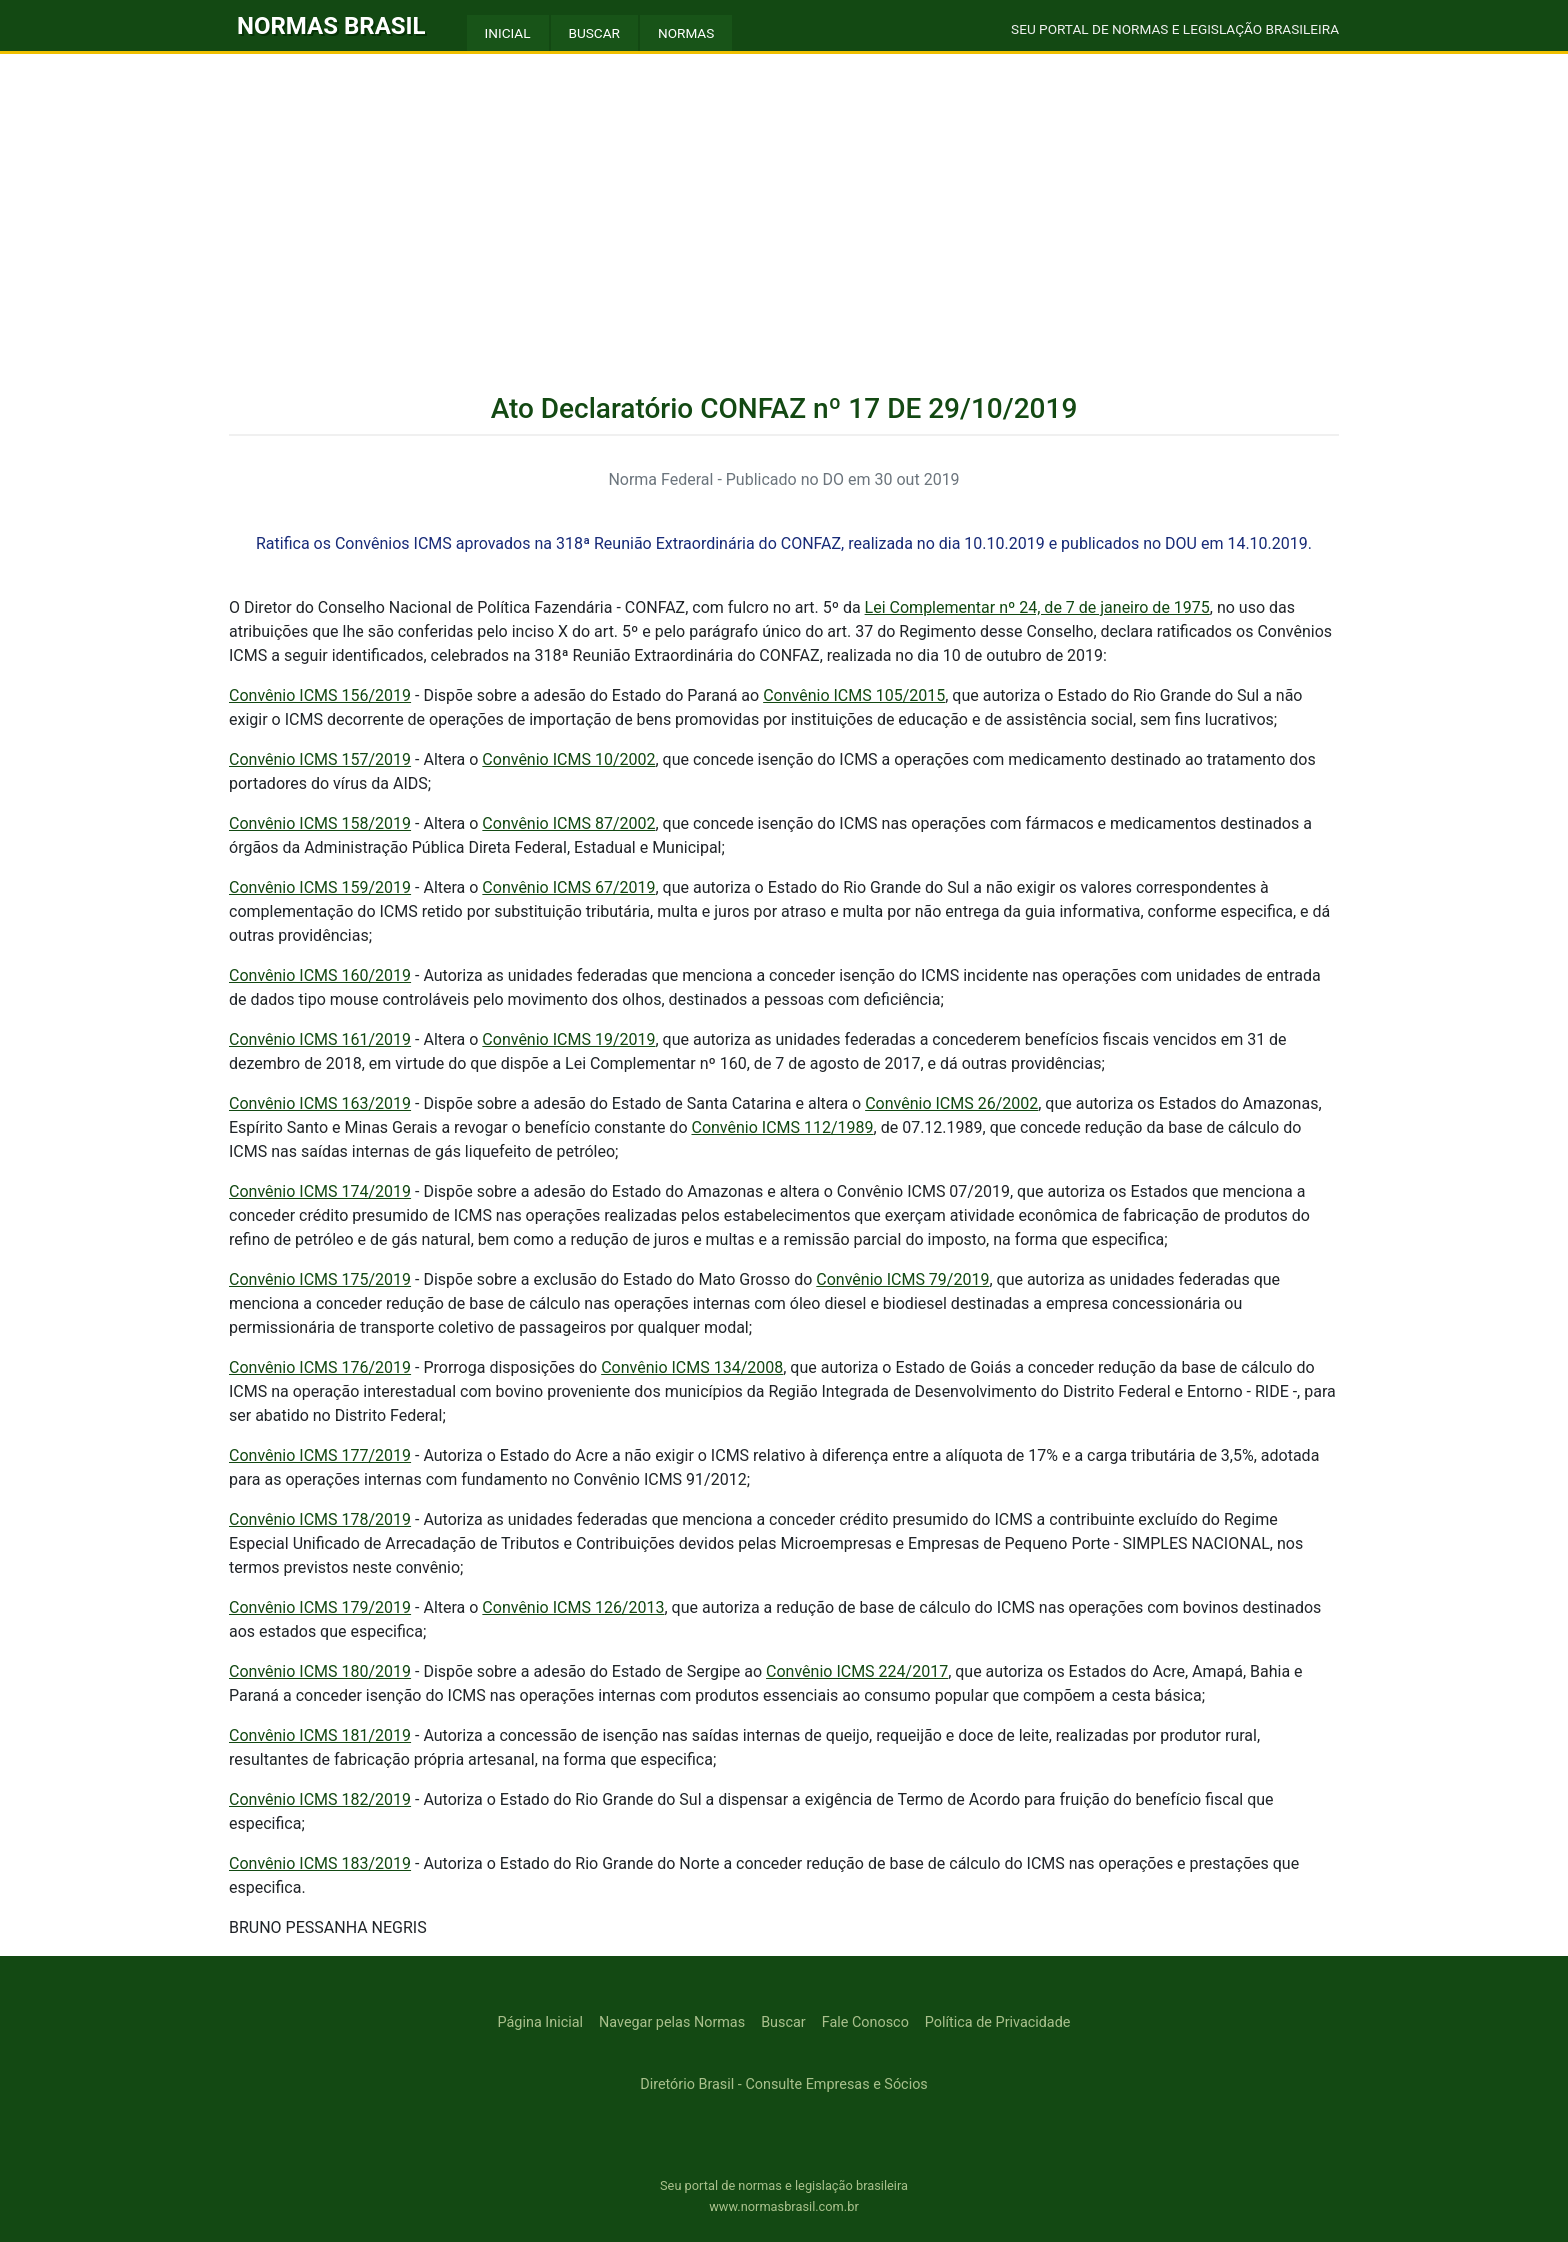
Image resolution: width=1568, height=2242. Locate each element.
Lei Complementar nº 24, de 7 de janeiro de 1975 (1037, 607)
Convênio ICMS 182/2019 (320, 1799)
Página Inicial (540, 2022)
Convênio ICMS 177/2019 (320, 1455)
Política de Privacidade (998, 2022)
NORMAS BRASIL (331, 26)
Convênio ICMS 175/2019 (320, 1279)
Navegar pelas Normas (672, 2022)
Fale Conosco (865, 2022)
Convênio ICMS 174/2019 (320, 1191)
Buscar (783, 2022)
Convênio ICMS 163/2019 (320, 1103)
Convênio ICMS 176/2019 (320, 1367)
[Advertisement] (784, 204)
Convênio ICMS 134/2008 (692, 1367)
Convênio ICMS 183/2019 (320, 1863)
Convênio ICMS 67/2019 (568, 887)
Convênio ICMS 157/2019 (320, 759)
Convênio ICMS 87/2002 (568, 823)
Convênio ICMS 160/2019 (320, 975)
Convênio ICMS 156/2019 (320, 695)
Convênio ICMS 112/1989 (782, 1127)
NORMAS (686, 33)
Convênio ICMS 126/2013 (573, 1607)
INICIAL (508, 33)
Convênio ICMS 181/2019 (320, 1735)
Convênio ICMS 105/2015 (854, 695)
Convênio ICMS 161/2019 (320, 1039)
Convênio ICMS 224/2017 (857, 1671)
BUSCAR (594, 33)
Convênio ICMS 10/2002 (568, 759)
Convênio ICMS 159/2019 (320, 887)
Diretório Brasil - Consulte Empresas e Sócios (784, 2084)
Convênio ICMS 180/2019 (320, 1671)
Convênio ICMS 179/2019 (320, 1607)
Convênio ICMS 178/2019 (320, 1519)
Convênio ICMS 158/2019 (320, 823)
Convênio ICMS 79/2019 (902, 1279)
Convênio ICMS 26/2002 (951, 1103)
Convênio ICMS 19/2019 (568, 1039)
